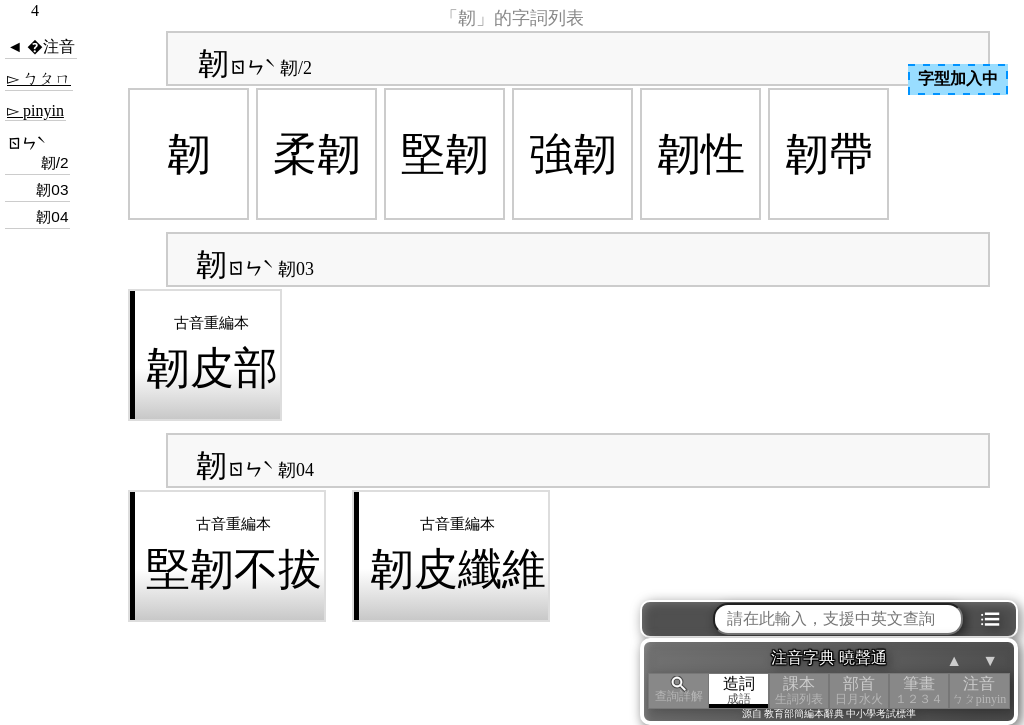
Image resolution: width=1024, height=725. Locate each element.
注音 (979, 690)
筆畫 (919, 690)
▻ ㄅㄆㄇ (39, 78)
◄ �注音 (41, 46)
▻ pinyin (35, 110)
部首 (859, 690)
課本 (799, 690)
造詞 (739, 690)
